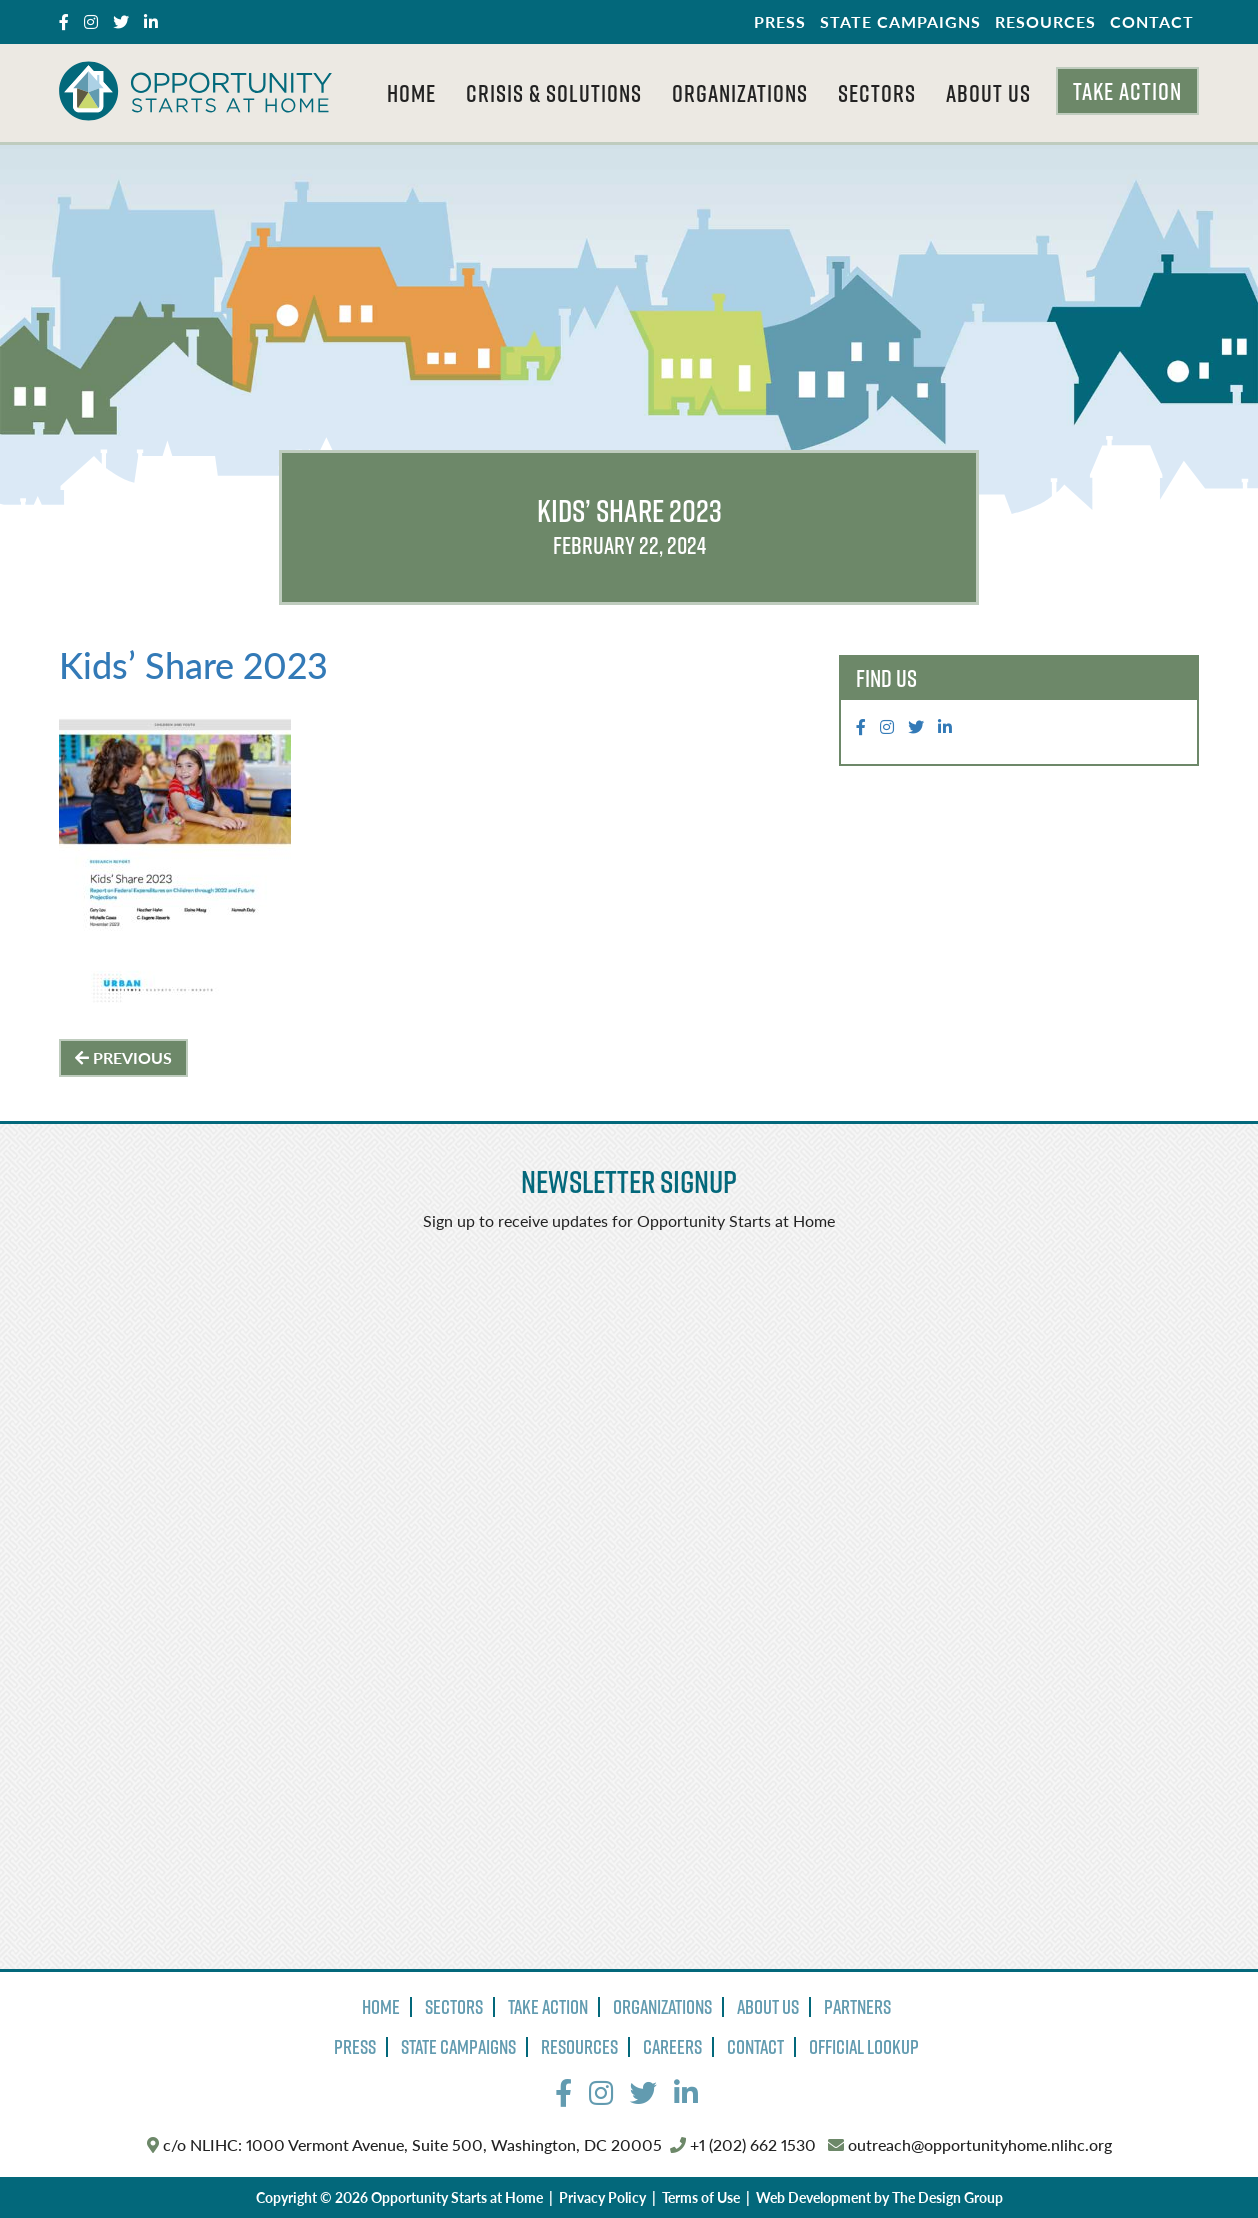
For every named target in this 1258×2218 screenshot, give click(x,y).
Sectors (877, 93)
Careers (672, 2047)
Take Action (1127, 91)
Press (780, 21)
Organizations (740, 93)
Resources (1045, 21)
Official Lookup (864, 2047)
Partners (857, 2007)
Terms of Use (701, 2197)
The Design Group (947, 2197)
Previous (123, 1057)
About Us (988, 93)
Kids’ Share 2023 (193, 664)
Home (411, 93)
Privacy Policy (602, 2197)
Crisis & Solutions (554, 93)
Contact (1152, 21)
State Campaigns (900, 21)
